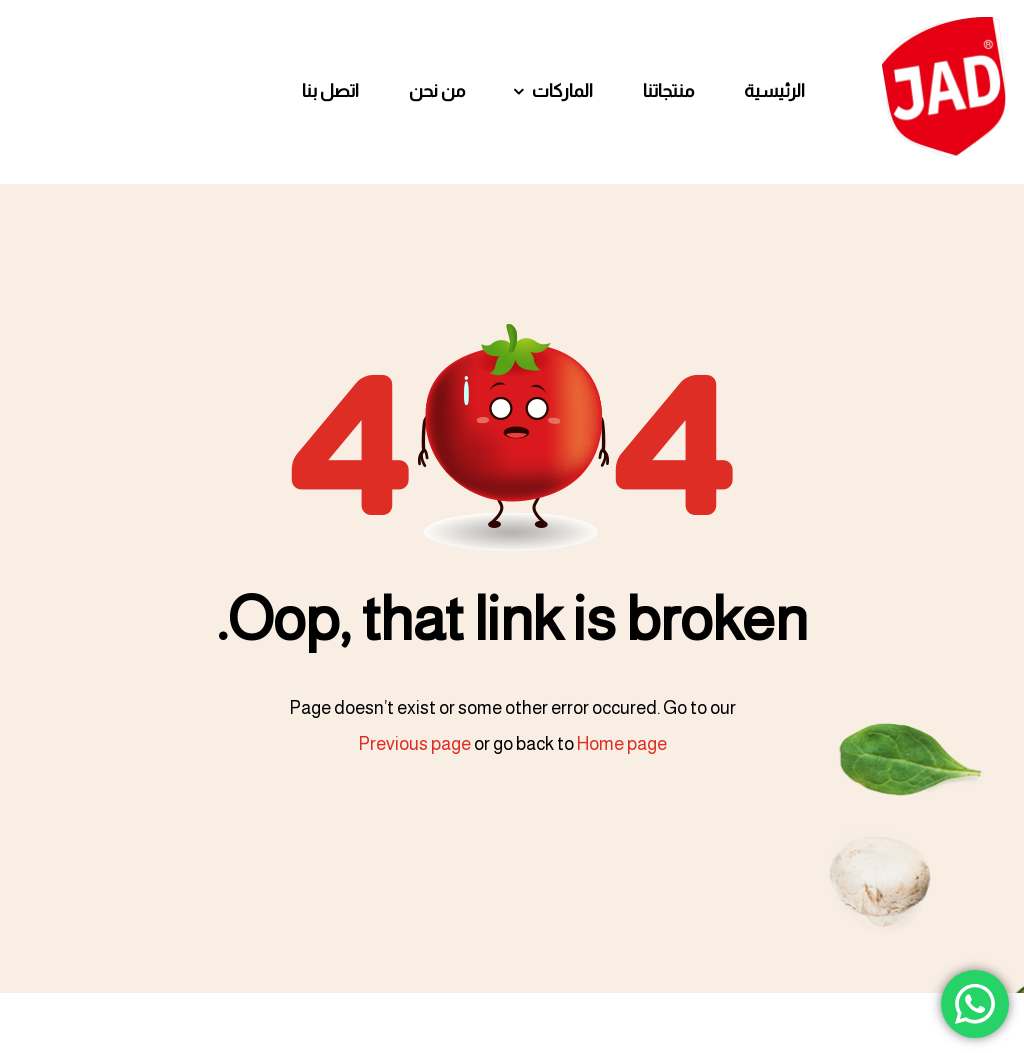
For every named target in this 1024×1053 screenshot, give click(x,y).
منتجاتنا (668, 91)
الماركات (562, 91)
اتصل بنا (330, 91)
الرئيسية (774, 91)
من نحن (437, 91)
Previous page (414, 744)
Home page (622, 744)
